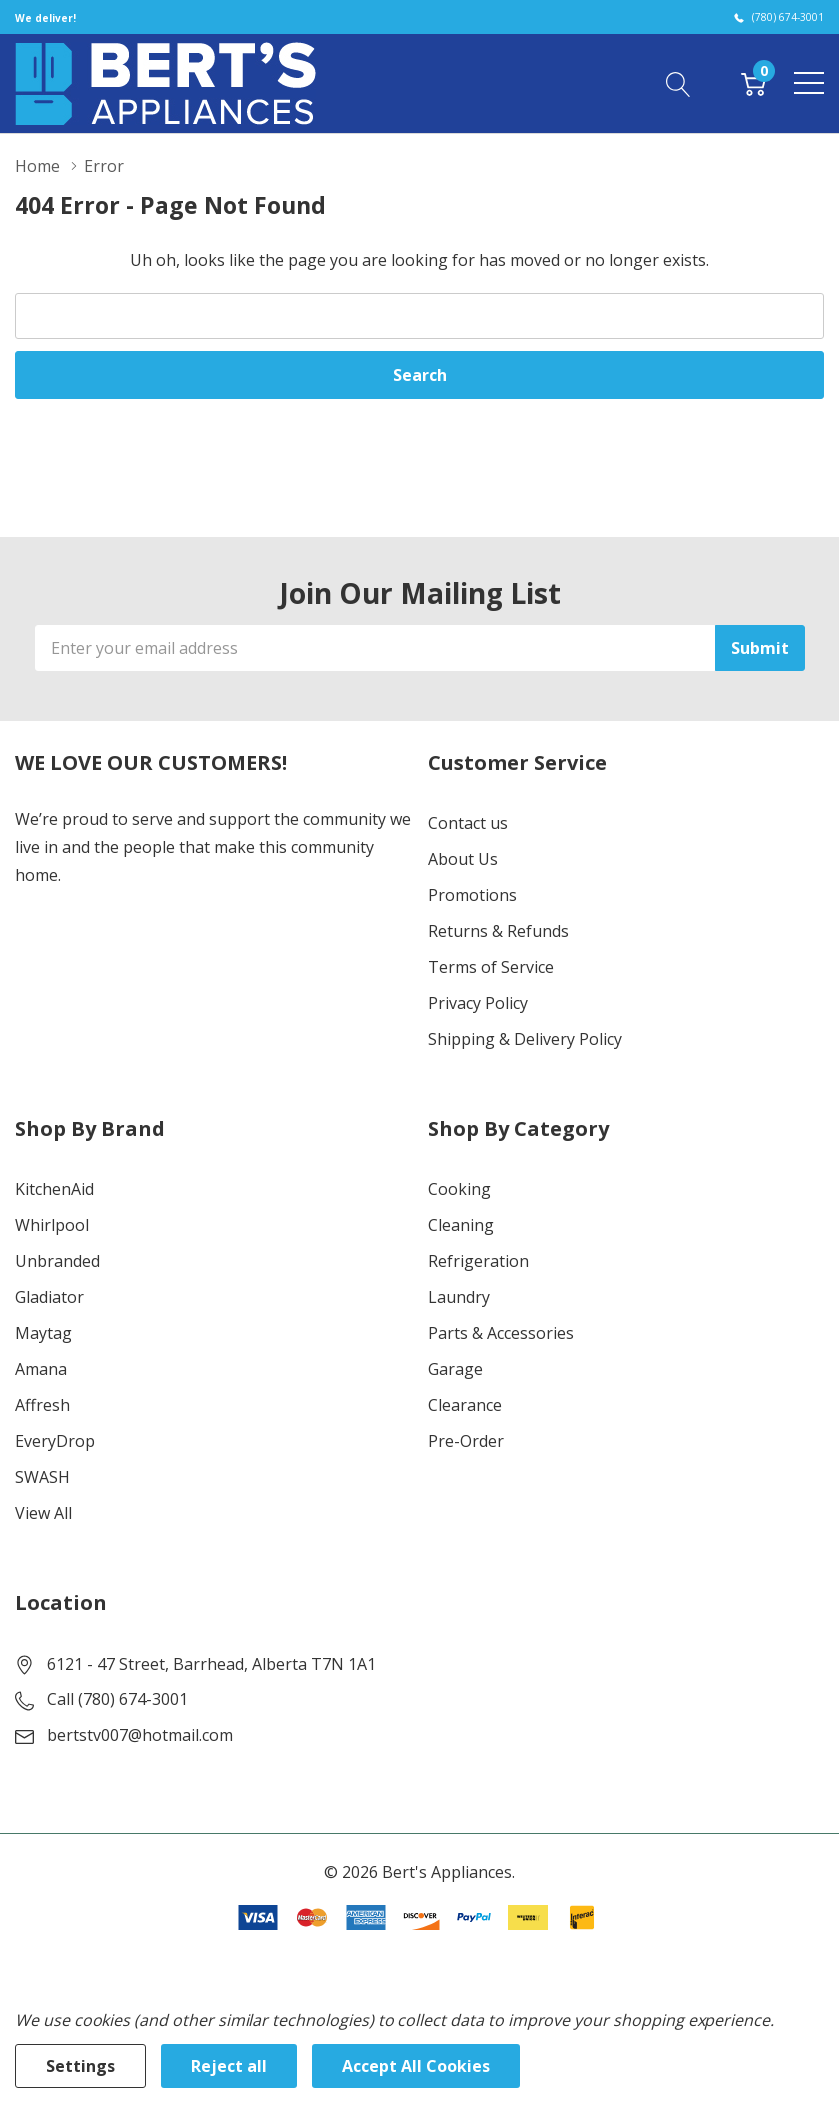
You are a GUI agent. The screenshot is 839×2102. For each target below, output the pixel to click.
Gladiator (49, 1297)
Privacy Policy (478, 1003)
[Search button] (678, 83)
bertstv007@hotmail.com (140, 1735)
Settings (80, 2066)
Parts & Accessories (501, 1333)
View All (43, 1513)
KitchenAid (54, 1189)
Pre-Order (466, 1441)
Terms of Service (491, 967)
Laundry (459, 1297)
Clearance (465, 1405)
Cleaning (461, 1225)
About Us (463, 859)
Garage (455, 1369)
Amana (41, 1369)
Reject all (229, 2066)
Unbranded (57, 1261)
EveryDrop (55, 1441)
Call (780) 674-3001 (117, 1699)
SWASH (42, 1477)
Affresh (42, 1405)
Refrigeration (478, 1261)
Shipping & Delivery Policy (525, 1039)
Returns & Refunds (498, 931)
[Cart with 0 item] (753, 83)
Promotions (472, 895)
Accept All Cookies (416, 2066)
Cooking (459, 1189)
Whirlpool (52, 1225)
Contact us (468, 823)
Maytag (43, 1333)
